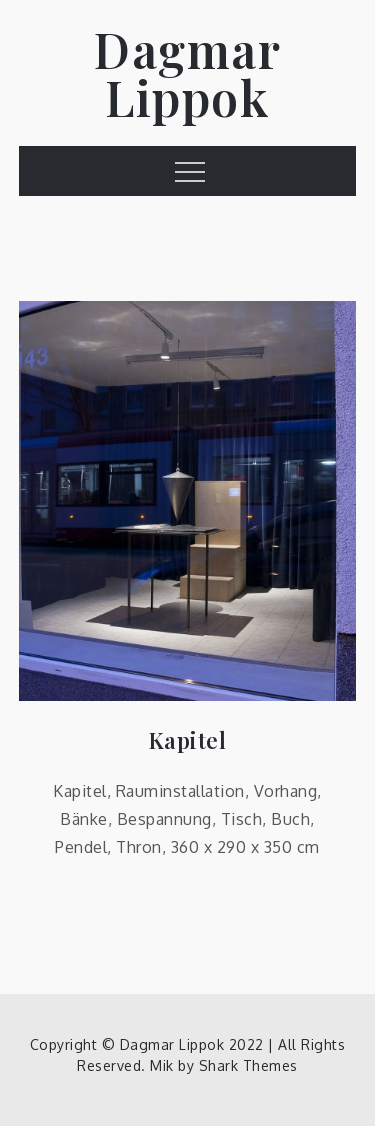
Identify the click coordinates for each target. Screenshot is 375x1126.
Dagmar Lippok (187, 73)
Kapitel (188, 740)
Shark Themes (248, 1065)
